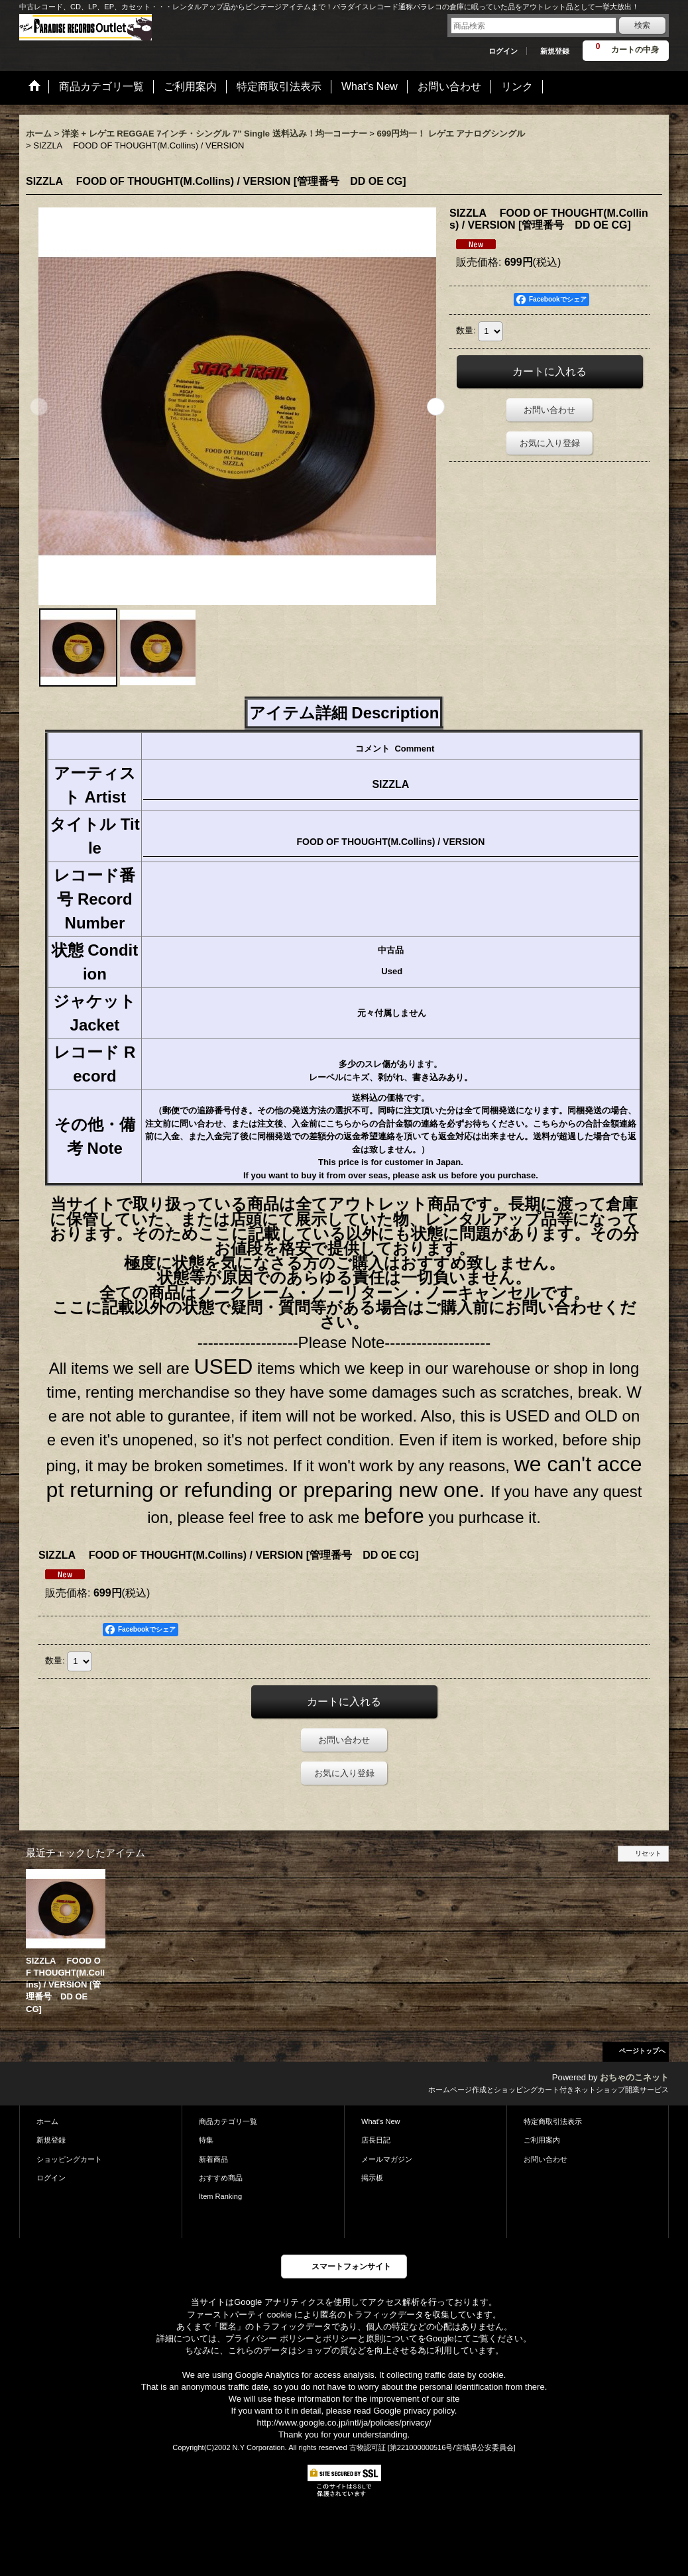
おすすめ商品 (221, 2178)
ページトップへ (642, 2050)
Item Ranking (220, 2196)
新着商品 (213, 2159)
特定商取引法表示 (553, 2121)
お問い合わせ (549, 410)
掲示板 (372, 2178)
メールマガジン (386, 2159)
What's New (380, 2121)
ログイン (503, 51)
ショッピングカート (69, 2159)
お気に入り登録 (550, 443)
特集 (206, 2140)
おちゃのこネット (634, 2077)
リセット (648, 1853)
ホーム (47, 2121)
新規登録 (554, 51)
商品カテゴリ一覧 (228, 2121)
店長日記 (375, 2140)
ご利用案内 (542, 2140)
